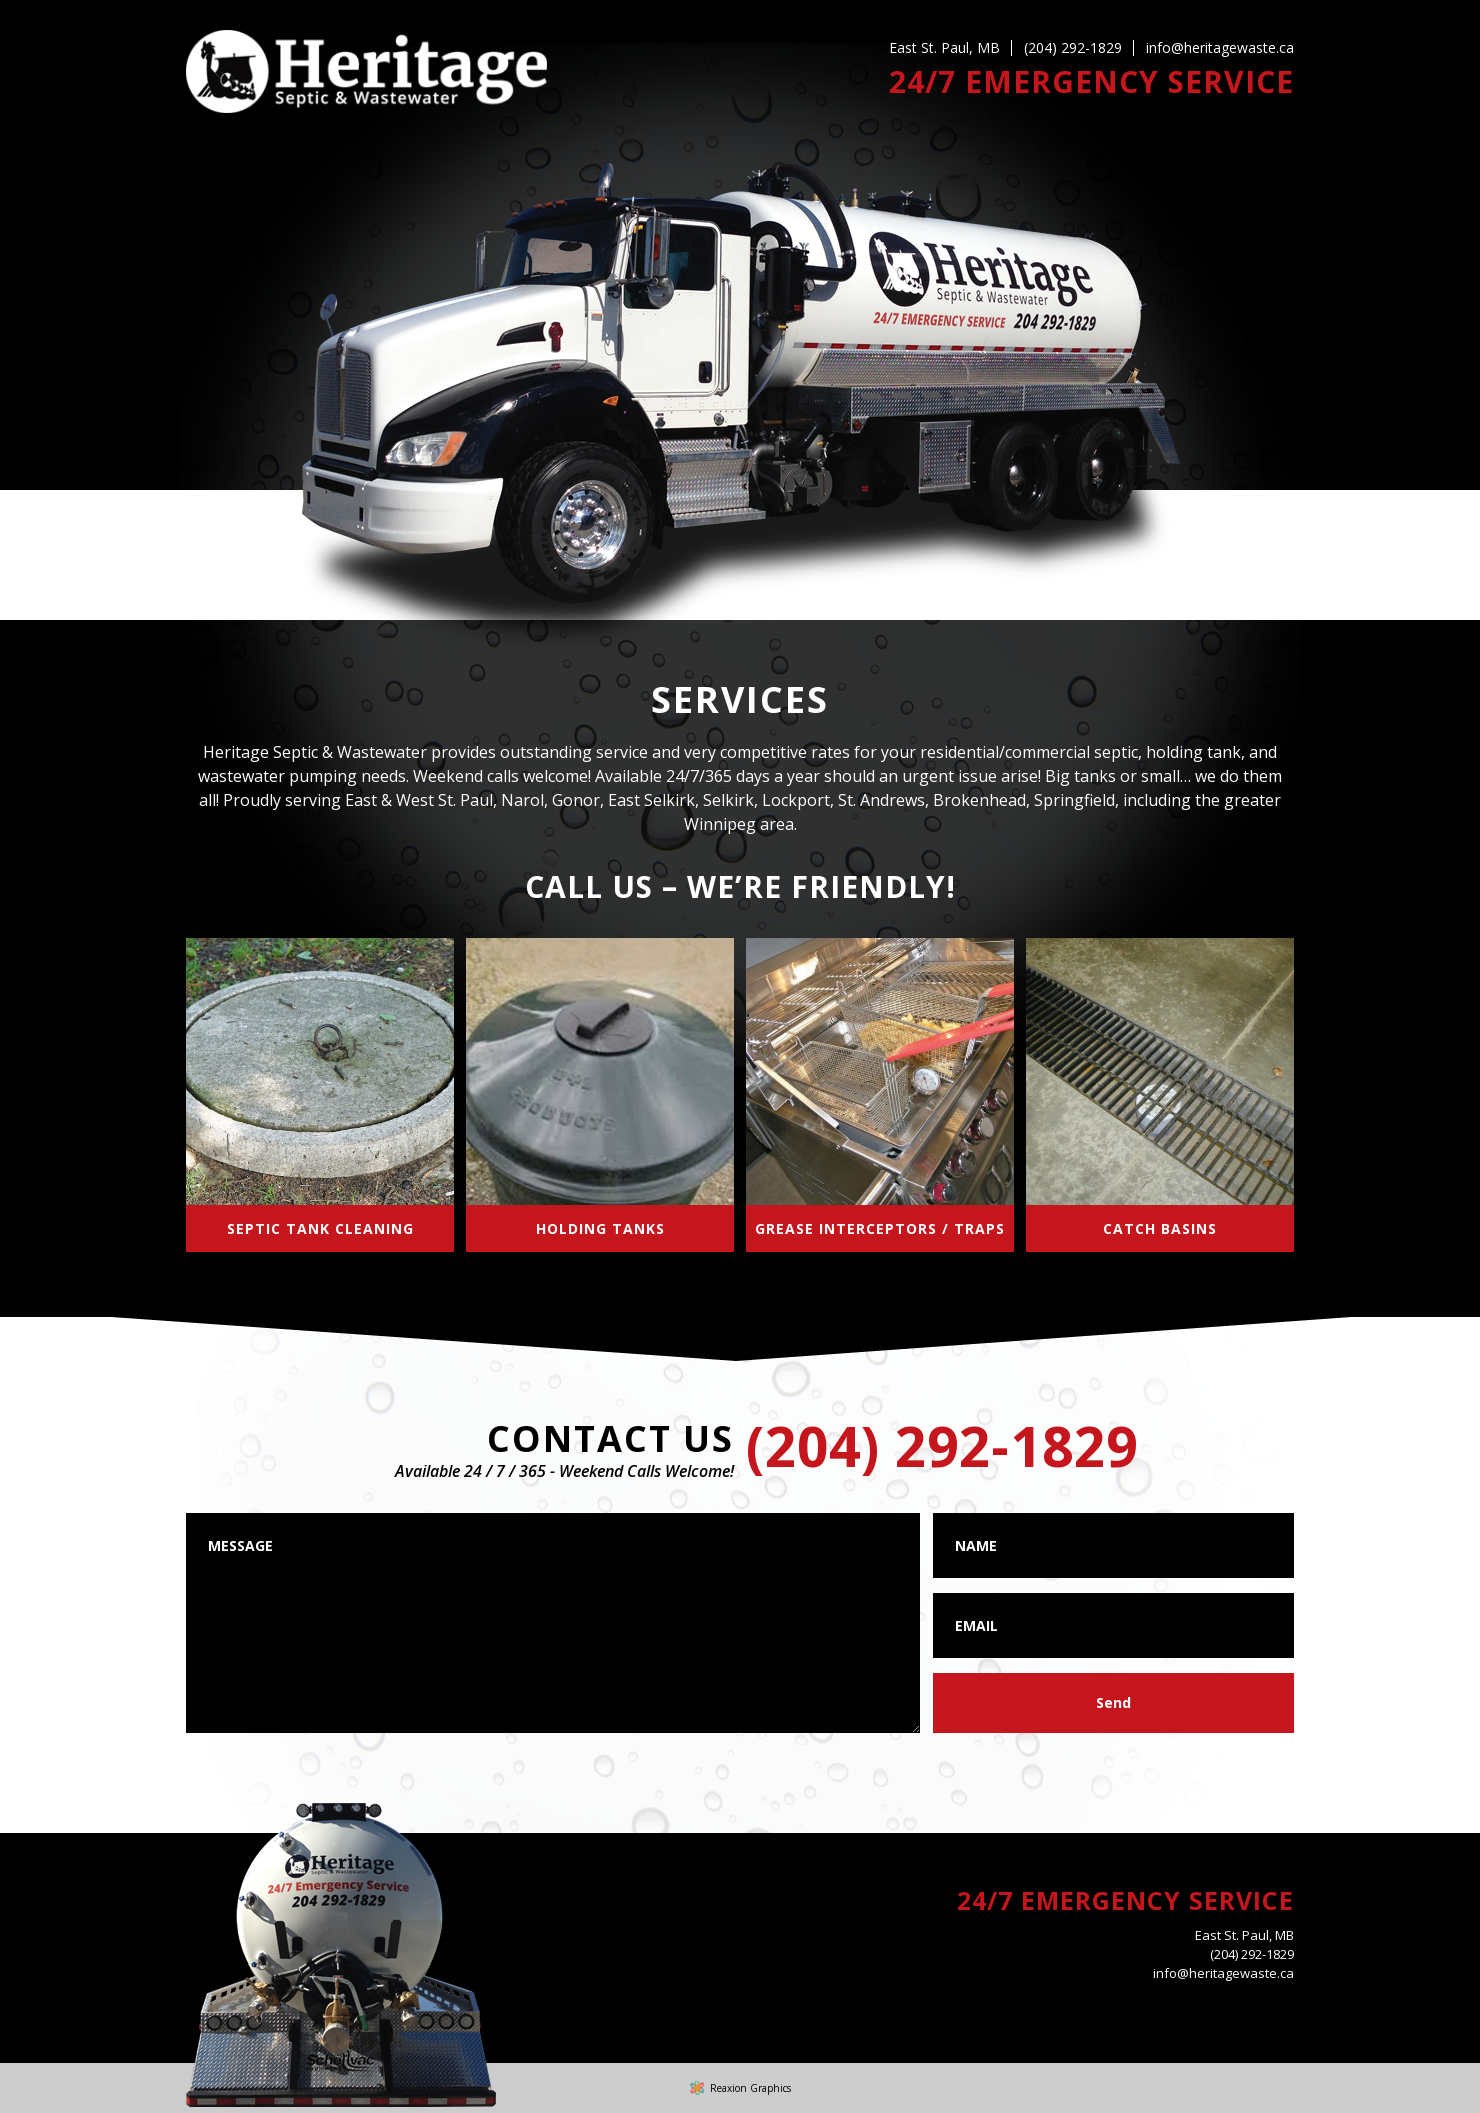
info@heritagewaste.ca (1220, 47)
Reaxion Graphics (750, 2088)
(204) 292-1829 (1073, 47)
